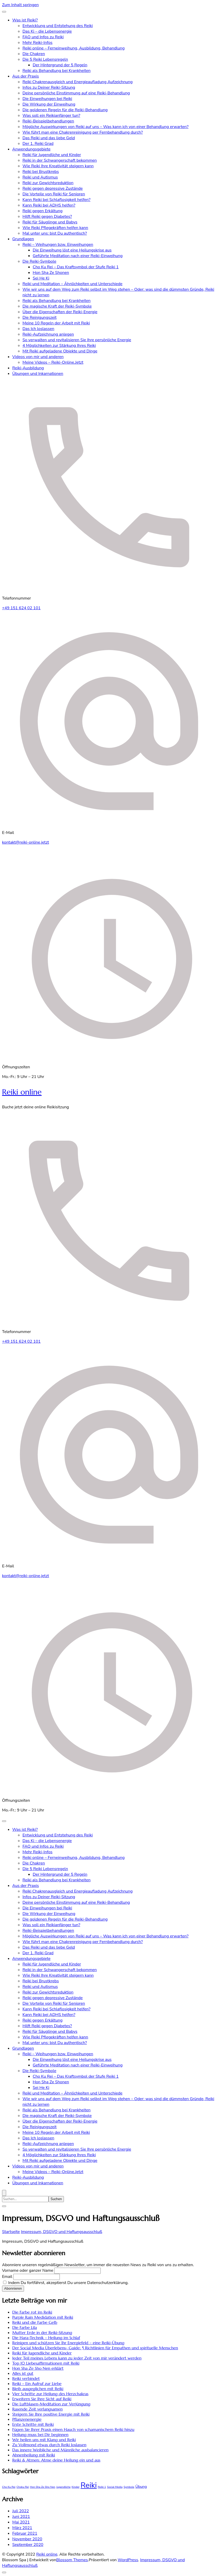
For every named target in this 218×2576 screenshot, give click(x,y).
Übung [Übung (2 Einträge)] (141, 2486)
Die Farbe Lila (24, 2327)
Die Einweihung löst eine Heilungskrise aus (72, 250)
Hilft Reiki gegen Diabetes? (47, 216)
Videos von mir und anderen (38, 357)
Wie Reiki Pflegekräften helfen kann (55, 228)
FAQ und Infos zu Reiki (43, 37)
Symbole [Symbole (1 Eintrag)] (129, 2487)
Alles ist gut (22, 2373)
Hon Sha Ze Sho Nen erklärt (38, 2368)
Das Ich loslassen (38, 329)
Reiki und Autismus (40, 177)
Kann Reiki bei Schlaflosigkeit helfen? (56, 199)
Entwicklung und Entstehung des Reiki (57, 26)
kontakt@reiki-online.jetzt (25, 842)
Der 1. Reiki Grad (37, 143)
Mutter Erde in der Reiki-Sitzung (42, 2332)
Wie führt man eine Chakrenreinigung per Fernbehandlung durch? (82, 132)
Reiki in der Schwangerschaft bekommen (59, 160)
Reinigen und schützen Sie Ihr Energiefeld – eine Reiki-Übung (68, 2342)
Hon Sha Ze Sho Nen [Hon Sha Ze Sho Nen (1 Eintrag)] (42, 2487)
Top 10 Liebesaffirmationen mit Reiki (45, 2363)
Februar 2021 (24, 2533)
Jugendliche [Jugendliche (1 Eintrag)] (63, 2487)
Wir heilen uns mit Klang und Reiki (44, 2439)
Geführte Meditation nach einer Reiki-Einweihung (78, 256)
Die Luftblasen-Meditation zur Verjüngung (51, 2403)
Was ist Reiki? (25, 20)
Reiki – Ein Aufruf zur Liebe (37, 2383)
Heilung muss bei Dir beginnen (40, 2434)
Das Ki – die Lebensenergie (47, 31)
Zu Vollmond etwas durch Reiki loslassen (49, 2444)
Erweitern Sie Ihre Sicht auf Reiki (41, 2398)
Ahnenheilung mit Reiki (33, 2454)
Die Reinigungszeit (39, 317)
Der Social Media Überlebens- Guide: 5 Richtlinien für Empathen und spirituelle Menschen (95, 2347)
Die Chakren (33, 54)
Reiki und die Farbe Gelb (34, 2322)
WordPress (128, 2560)
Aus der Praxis (25, 76)
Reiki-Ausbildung (28, 368)
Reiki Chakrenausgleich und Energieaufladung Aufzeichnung (77, 82)
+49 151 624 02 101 (21, 608)
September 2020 (27, 2544)
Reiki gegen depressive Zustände (52, 188)
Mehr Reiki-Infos (37, 42)
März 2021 (22, 2528)
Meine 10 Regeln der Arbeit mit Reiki (56, 323)
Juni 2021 (21, 2516)
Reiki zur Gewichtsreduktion (47, 183)
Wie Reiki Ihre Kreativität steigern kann (58, 166)
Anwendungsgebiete (31, 149)
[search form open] (4, 2193)
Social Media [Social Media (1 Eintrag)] (115, 2487)
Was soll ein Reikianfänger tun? (51, 115)
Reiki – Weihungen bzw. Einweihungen (57, 244)
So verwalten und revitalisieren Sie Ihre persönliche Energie (76, 340)
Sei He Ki (41, 278)
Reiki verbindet (26, 2378)
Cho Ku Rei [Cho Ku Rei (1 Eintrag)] (8, 2487)
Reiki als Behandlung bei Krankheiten (56, 70)
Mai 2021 (21, 2522)
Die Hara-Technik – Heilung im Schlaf (46, 2337)
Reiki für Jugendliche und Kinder (51, 155)
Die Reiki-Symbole (39, 261)
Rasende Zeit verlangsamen (37, 2409)
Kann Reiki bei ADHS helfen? (48, 205)
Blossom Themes (72, 2560)
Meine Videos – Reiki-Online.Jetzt (52, 362)
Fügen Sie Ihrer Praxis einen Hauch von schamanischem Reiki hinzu (73, 2429)
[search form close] (4, 2206)
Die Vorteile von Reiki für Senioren (53, 194)
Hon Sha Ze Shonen (51, 272)
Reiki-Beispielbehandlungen (48, 121)
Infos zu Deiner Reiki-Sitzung (48, 87)
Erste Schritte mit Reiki (33, 2424)
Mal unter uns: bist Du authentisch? (54, 233)
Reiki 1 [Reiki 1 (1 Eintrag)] (102, 2487)
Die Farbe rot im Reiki (32, 2312)
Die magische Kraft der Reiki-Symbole (57, 306)
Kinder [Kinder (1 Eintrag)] (75, 2487)
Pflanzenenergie (26, 2419)
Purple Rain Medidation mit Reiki (42, 2317)
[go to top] (4, 2572)
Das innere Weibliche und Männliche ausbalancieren (60, 2449)
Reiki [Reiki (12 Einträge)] (89, 2485)
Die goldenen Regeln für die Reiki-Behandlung (65, 110)
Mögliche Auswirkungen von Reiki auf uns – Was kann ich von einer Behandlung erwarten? (105, 127)
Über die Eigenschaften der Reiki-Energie (59, 312)
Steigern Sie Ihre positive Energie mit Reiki (50, 2414)
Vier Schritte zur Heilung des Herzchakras (50, 2393)
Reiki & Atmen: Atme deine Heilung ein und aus (56, 2460)
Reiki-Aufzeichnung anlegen (48, 334)
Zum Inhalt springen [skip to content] (20, 5)
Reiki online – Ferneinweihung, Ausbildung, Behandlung (73, 48)
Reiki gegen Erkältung (42, 211)
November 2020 (27, 2539)
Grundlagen (23, 239)
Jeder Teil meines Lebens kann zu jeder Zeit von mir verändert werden (77, 2358)
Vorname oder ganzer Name (27, 2270)
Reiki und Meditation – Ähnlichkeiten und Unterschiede (72, 284)
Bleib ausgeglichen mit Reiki (37, 2388)
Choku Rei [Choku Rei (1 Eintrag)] (22, 2487)
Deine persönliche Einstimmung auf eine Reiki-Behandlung (76, 93)
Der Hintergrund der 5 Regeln (60, 65)
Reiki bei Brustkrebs (40, 171)
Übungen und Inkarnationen (37, 373)
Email (7, 2276)
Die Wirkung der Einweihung (48, 104)
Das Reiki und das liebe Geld (48, 138)
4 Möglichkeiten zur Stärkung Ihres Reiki (59, 345)
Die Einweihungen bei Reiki (47, 98)
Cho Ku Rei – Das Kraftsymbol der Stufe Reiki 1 (76, 267)
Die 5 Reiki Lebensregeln (45, 59)
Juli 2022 (20, 2511)
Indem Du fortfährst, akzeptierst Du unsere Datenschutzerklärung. (66, 2283)
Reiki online (22, 1092)
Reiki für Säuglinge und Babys (49, 222)
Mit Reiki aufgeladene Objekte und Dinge (59, 351)
